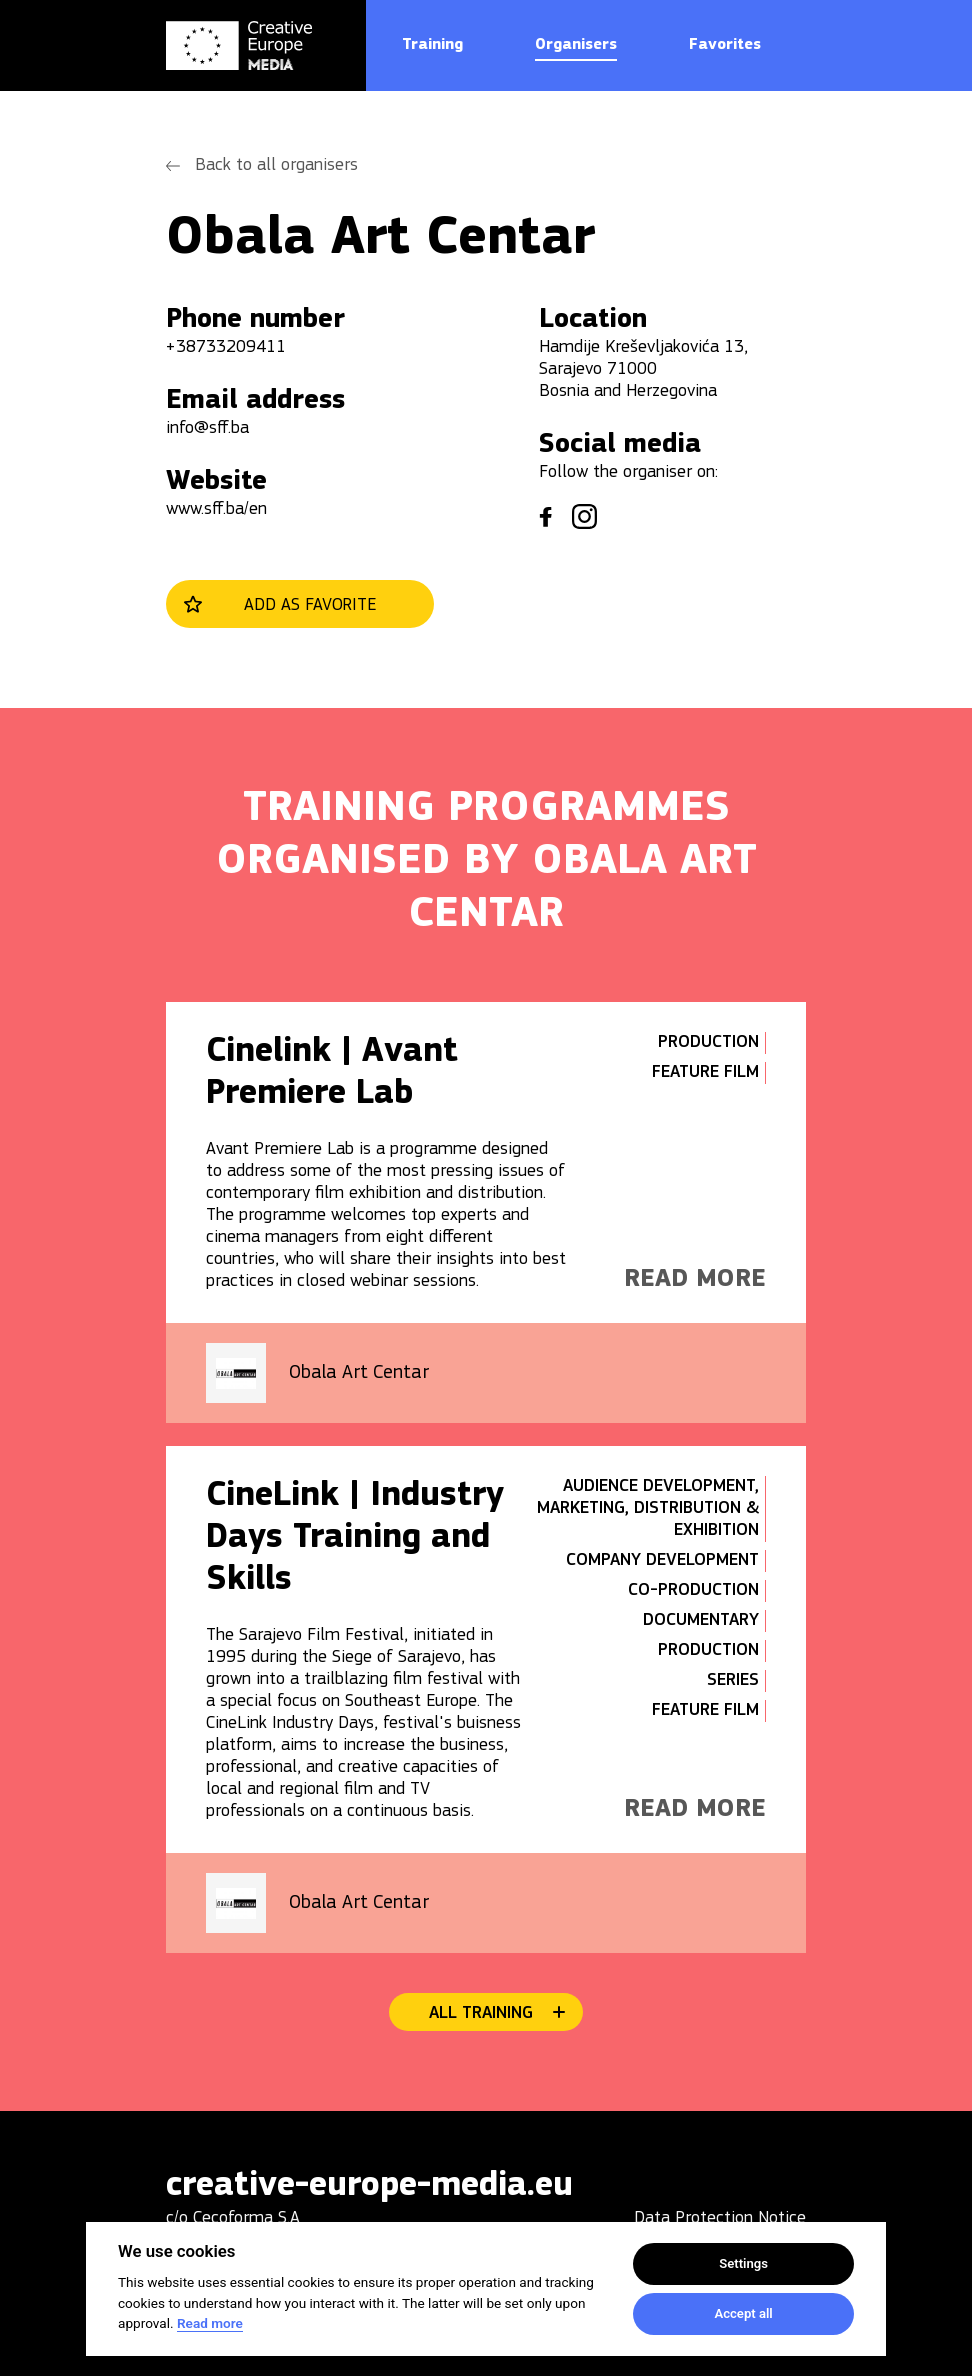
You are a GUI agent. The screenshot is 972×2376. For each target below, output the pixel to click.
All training (481, 2013)
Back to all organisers (276, 165)
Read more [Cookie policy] (210, 2323)
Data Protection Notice (720, 2218)
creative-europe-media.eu (369, 2186)
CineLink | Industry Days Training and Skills (355, 1538)
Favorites (725, 45)
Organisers (576, 45)
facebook (545, 517)
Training (432, 45)
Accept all (743, 2313)
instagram (584, 516)
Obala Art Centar (359, 1373)
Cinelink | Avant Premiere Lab (332, 1073)
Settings (743, 2263)
